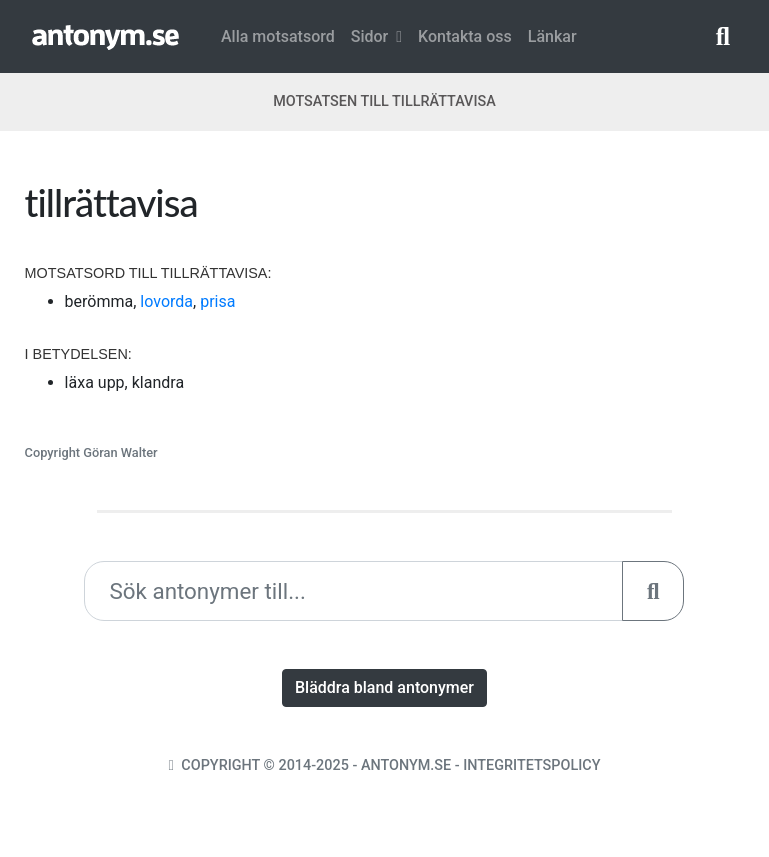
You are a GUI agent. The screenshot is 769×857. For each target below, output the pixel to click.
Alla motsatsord (278, 36)
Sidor (376, 36)
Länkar (552, 36)
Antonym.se (406, 765)
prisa (217, 301)
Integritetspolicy (531, 765)
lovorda (166, 301)
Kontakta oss (465, 36)
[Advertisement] (571, 304)
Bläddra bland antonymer (384, 687)
